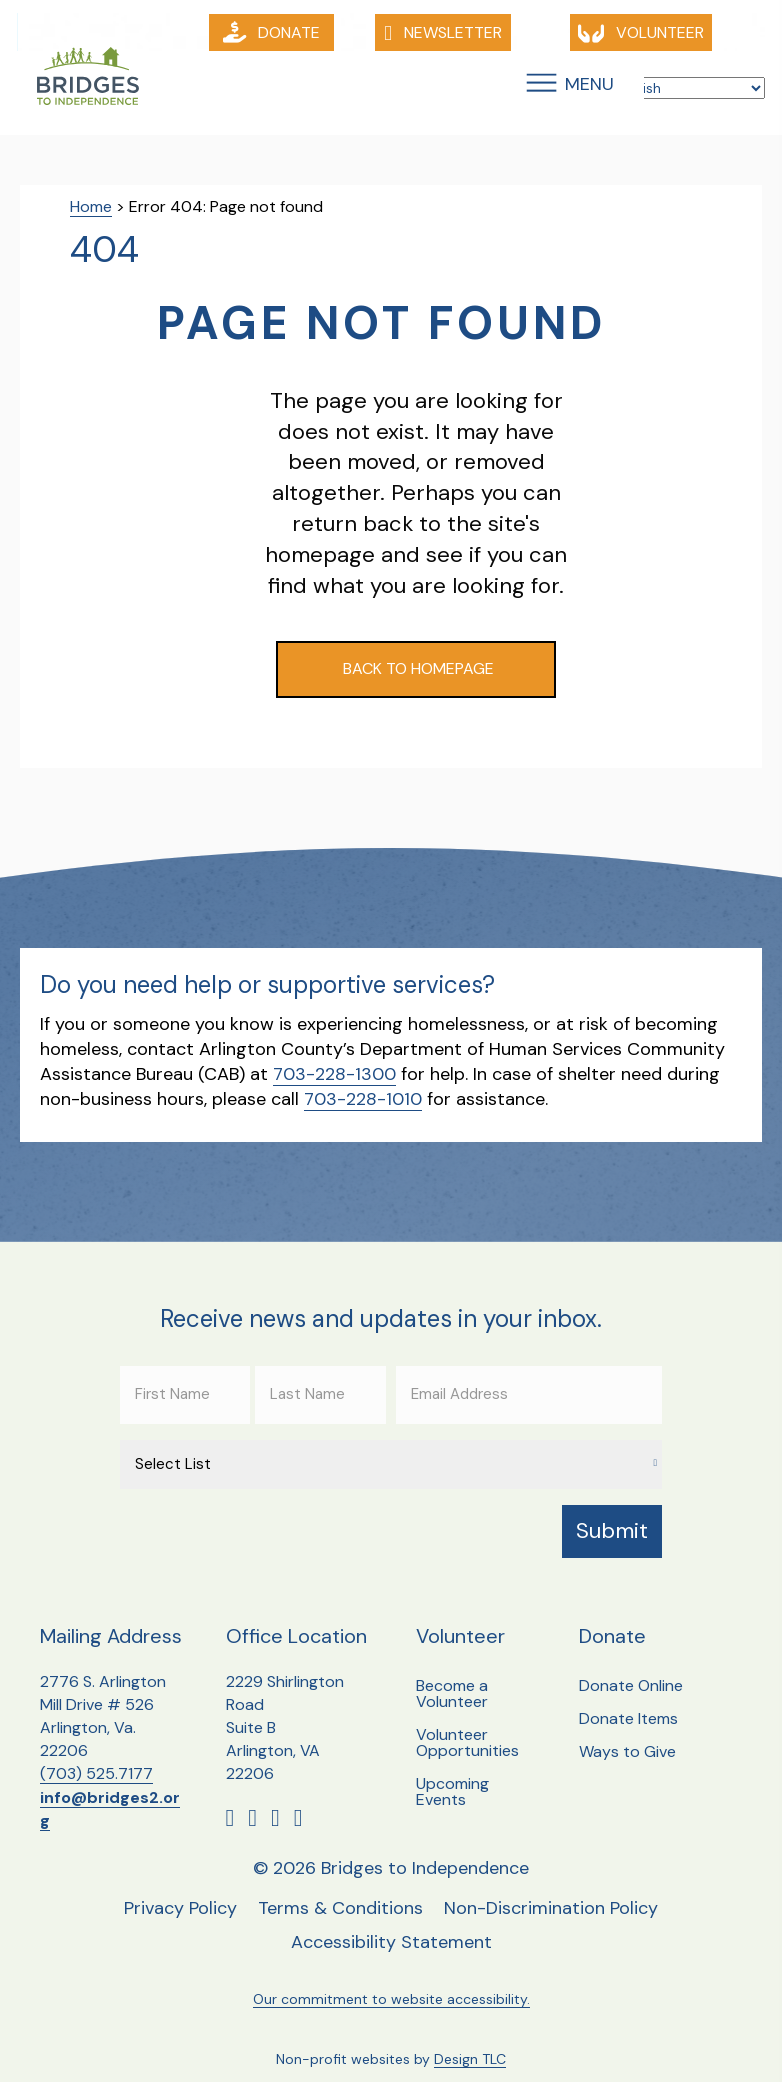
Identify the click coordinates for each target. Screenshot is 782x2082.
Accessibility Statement (391, 1925)
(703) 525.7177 (96, 1756)
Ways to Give (627, 1733)
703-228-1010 (363, 1100)
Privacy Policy (180, 1891)
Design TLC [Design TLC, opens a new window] (470, 2042)
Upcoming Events (452, 1773)
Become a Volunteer (452, 1675)
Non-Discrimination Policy (551, 1891)
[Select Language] (685, 89)
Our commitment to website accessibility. (391, 1982)
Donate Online (631, 1667)
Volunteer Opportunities (467, 1724)
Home (91, 207)
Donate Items (628, 1700)
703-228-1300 (334, 1075)
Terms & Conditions (340, 1891)
